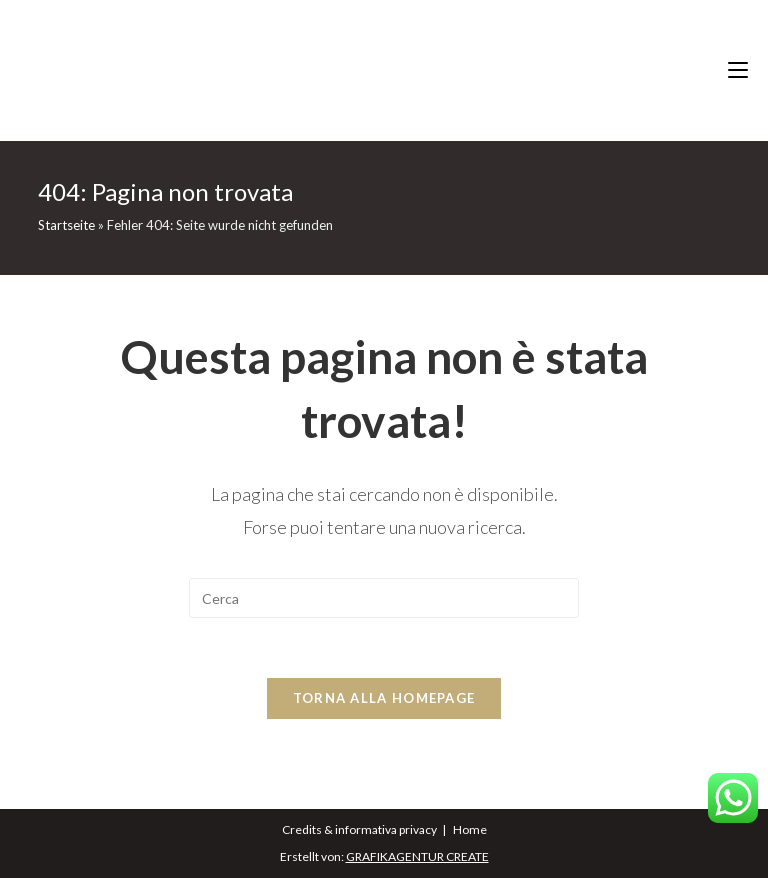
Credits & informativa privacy (359, 829)
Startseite (66, 225)
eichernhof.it (384, 70)
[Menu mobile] (748, 70)
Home (470, 829)
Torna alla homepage (384, 698)
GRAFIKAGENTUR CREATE (417, 856)
